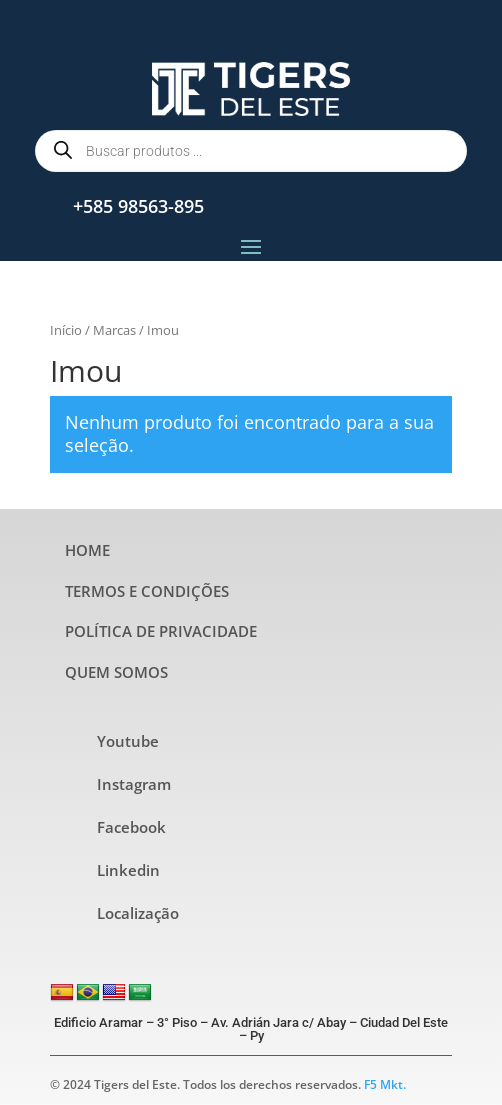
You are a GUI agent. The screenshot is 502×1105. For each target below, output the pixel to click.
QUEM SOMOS (116, 672)
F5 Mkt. (385, 1084)
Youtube (128, 741)
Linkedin (128, 870)
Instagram (134, 784)
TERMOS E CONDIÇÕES (147, 591)
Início (66, 330)
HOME (87, 550)
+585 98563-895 (138, 206)
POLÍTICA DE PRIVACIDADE (161, 631)
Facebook (131, 827)
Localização (138, 913)
